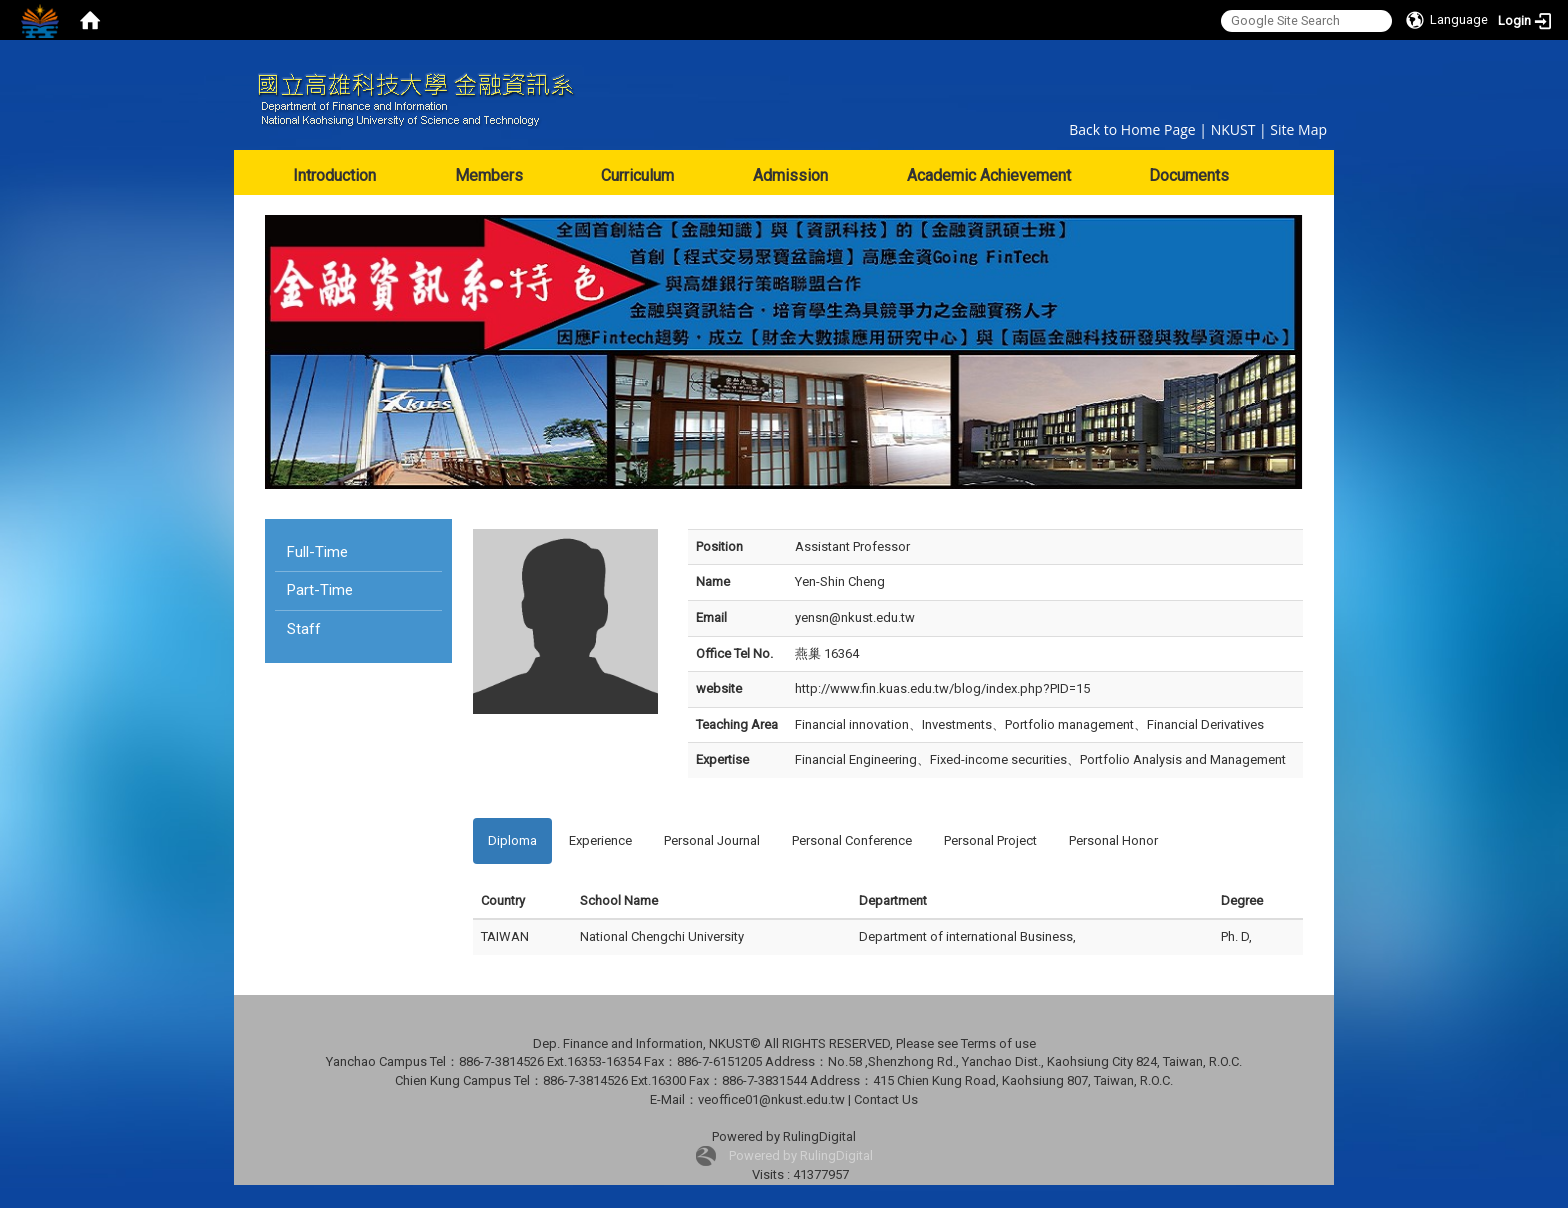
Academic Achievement (989, 175)
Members (489, 175)
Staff (304, 629)
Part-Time (320, 590)
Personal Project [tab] (990, 840)
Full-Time (317, 552)
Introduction (334, 175)
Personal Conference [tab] (852, 840)
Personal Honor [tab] (1113, 840)
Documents (1189, 175)
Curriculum (637, 175)
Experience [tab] (600, 840)
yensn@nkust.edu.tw (855, 617)
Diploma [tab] (512, 840)
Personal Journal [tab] (712, 840)
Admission (790, 175)
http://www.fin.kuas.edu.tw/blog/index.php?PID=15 (942, 688)
